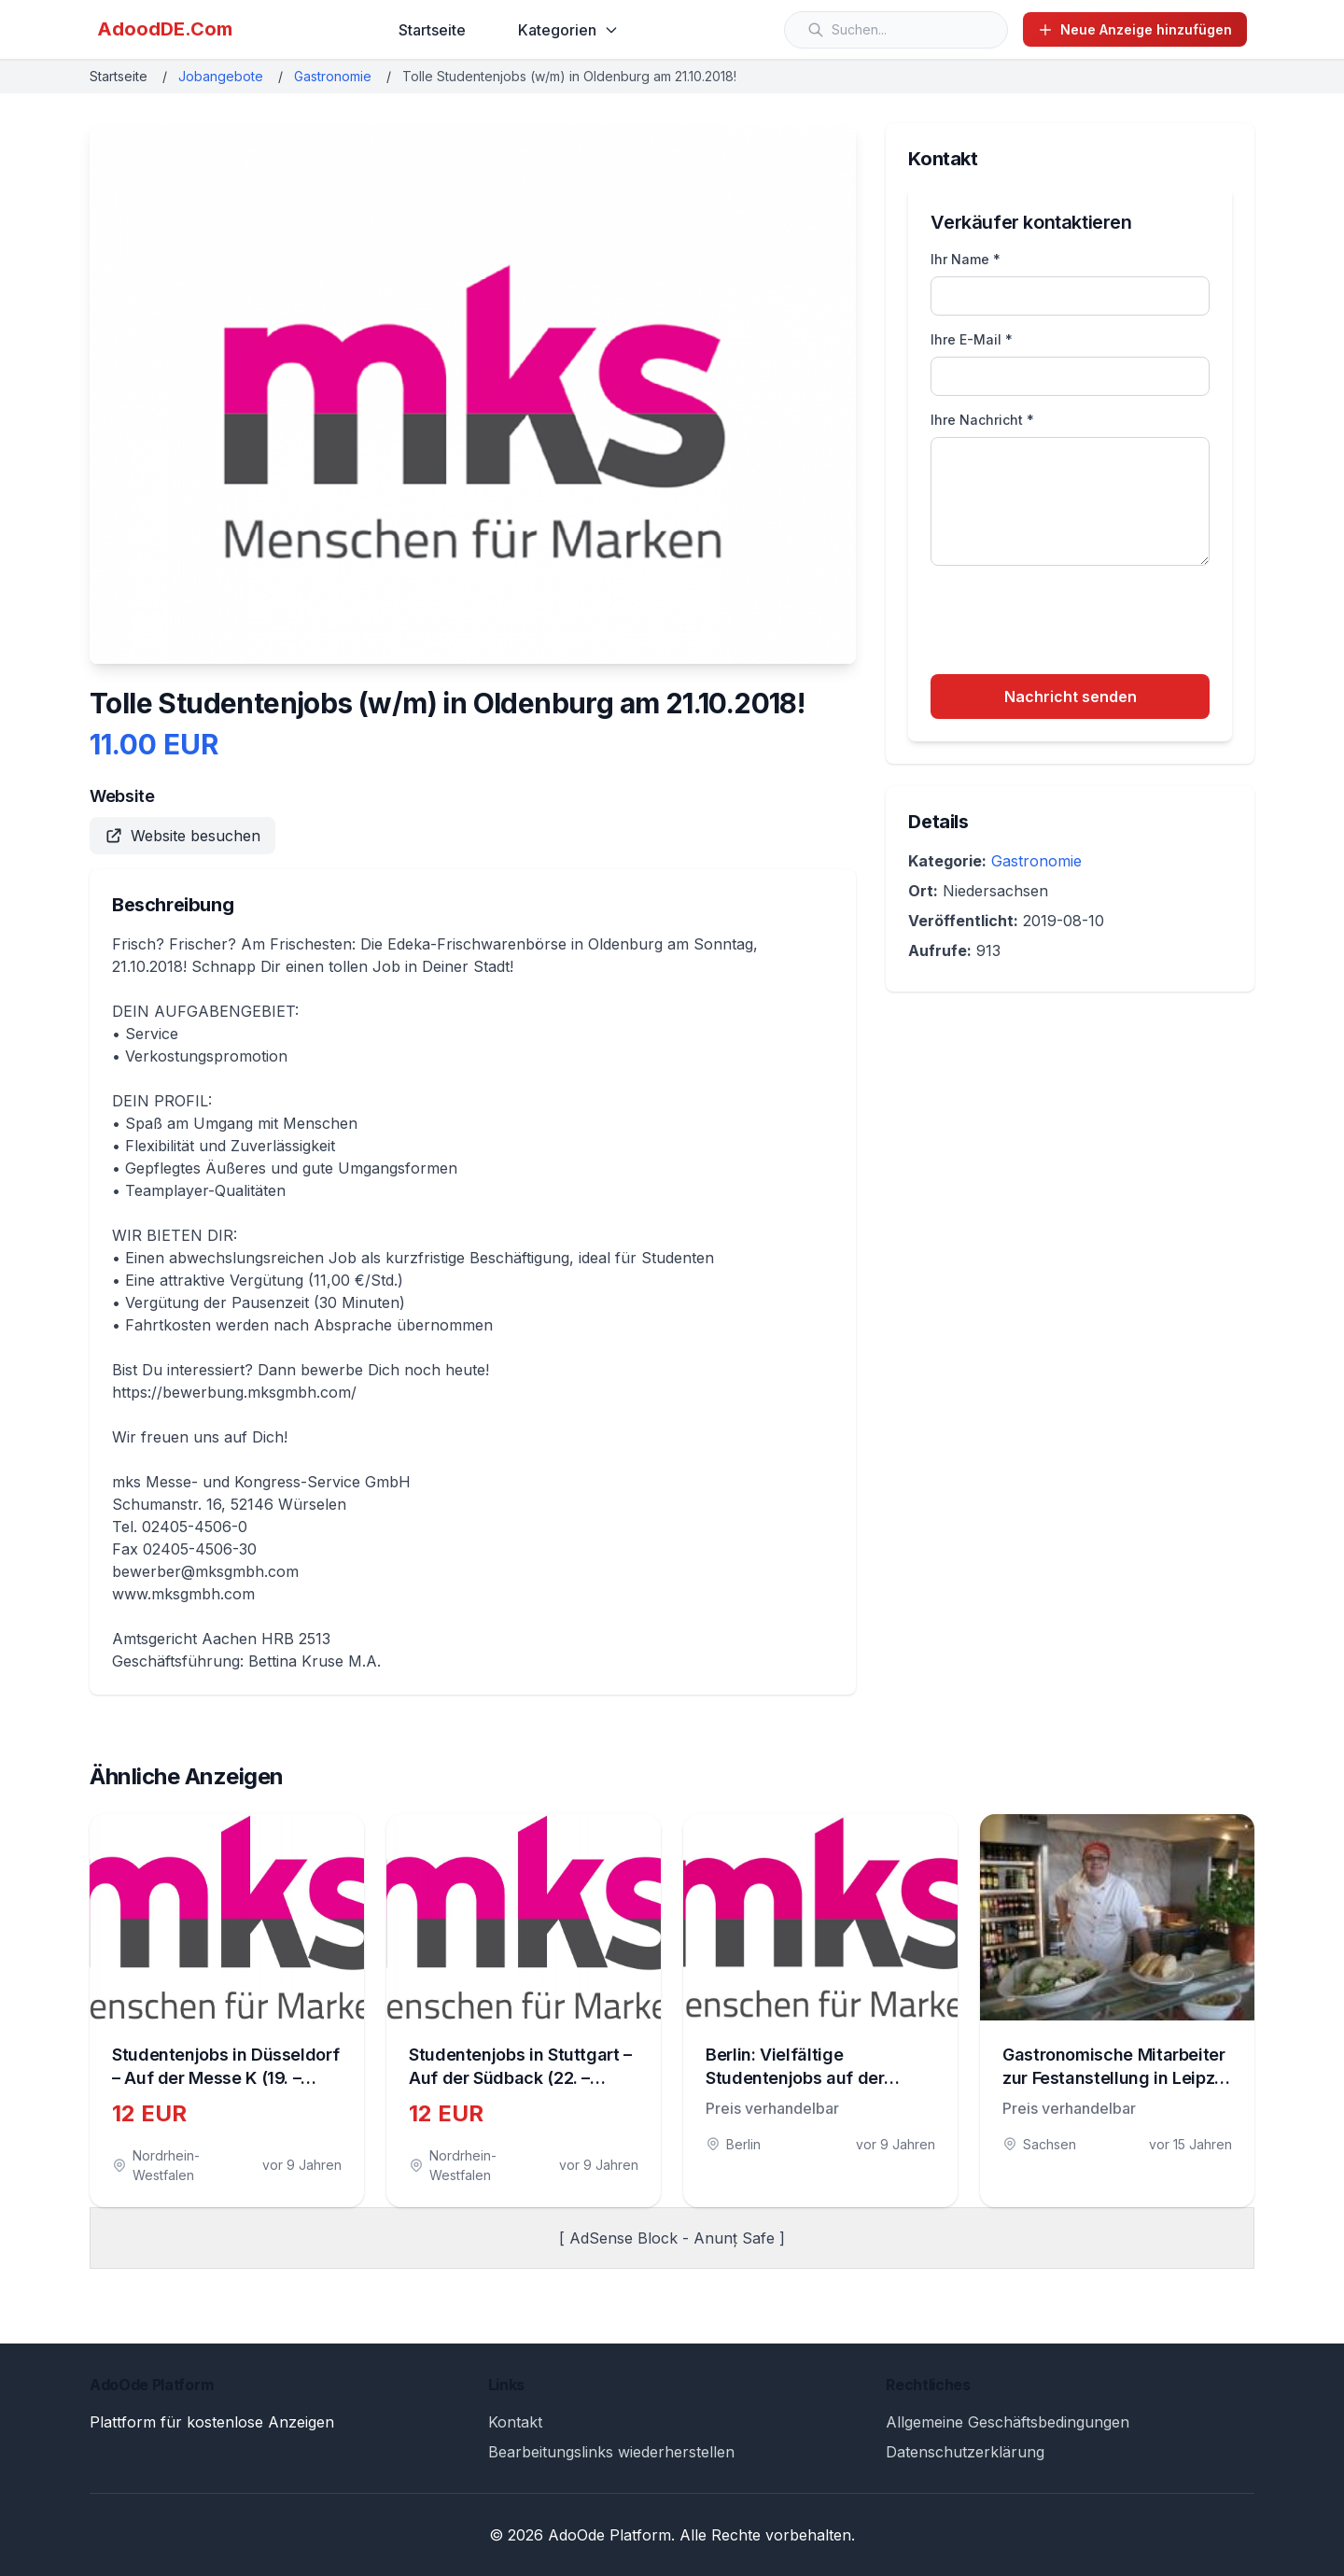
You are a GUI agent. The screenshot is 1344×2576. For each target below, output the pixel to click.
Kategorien (568, 30)
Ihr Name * (966, 259)
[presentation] (1072, 622)
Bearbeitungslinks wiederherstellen (611, 2451)
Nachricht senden (1070, 696)
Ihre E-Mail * (972, 339)
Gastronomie (332, 76)
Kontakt (515, 2422)
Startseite (432, 30)
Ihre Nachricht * (982, 420)
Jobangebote (220, 76)
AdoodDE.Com (164, 29)
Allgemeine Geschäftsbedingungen (1007, 2422)
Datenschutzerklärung (965, 2451)
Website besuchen (182, 835)
